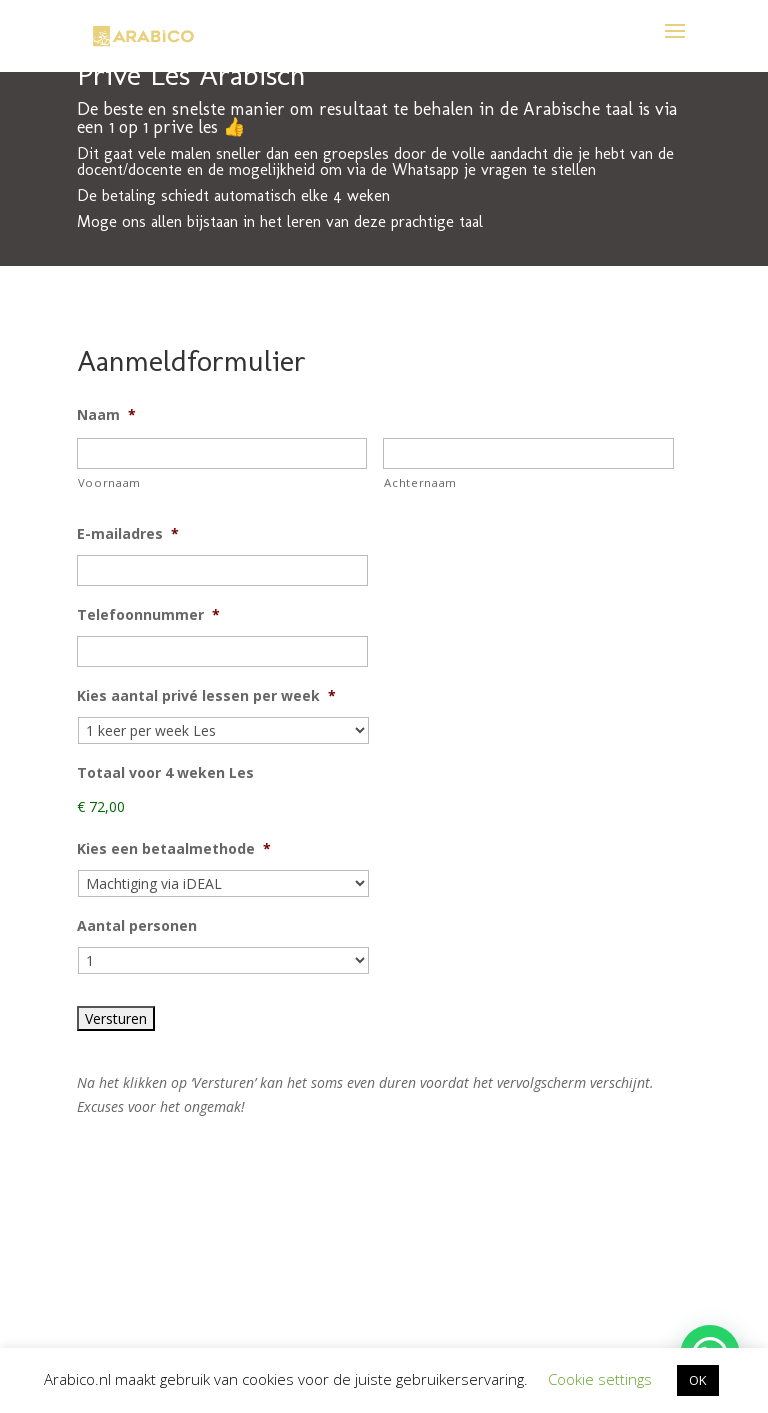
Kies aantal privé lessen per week (206, 696)
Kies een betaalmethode (174, 849)
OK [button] (698, 1380)
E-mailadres (128, 534)
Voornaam (109, 482)
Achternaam (420, 482)
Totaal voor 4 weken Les (165, 773)
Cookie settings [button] (600, 1379)
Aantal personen (137, 926)
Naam (106, 415)
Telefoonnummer (148, 615)
